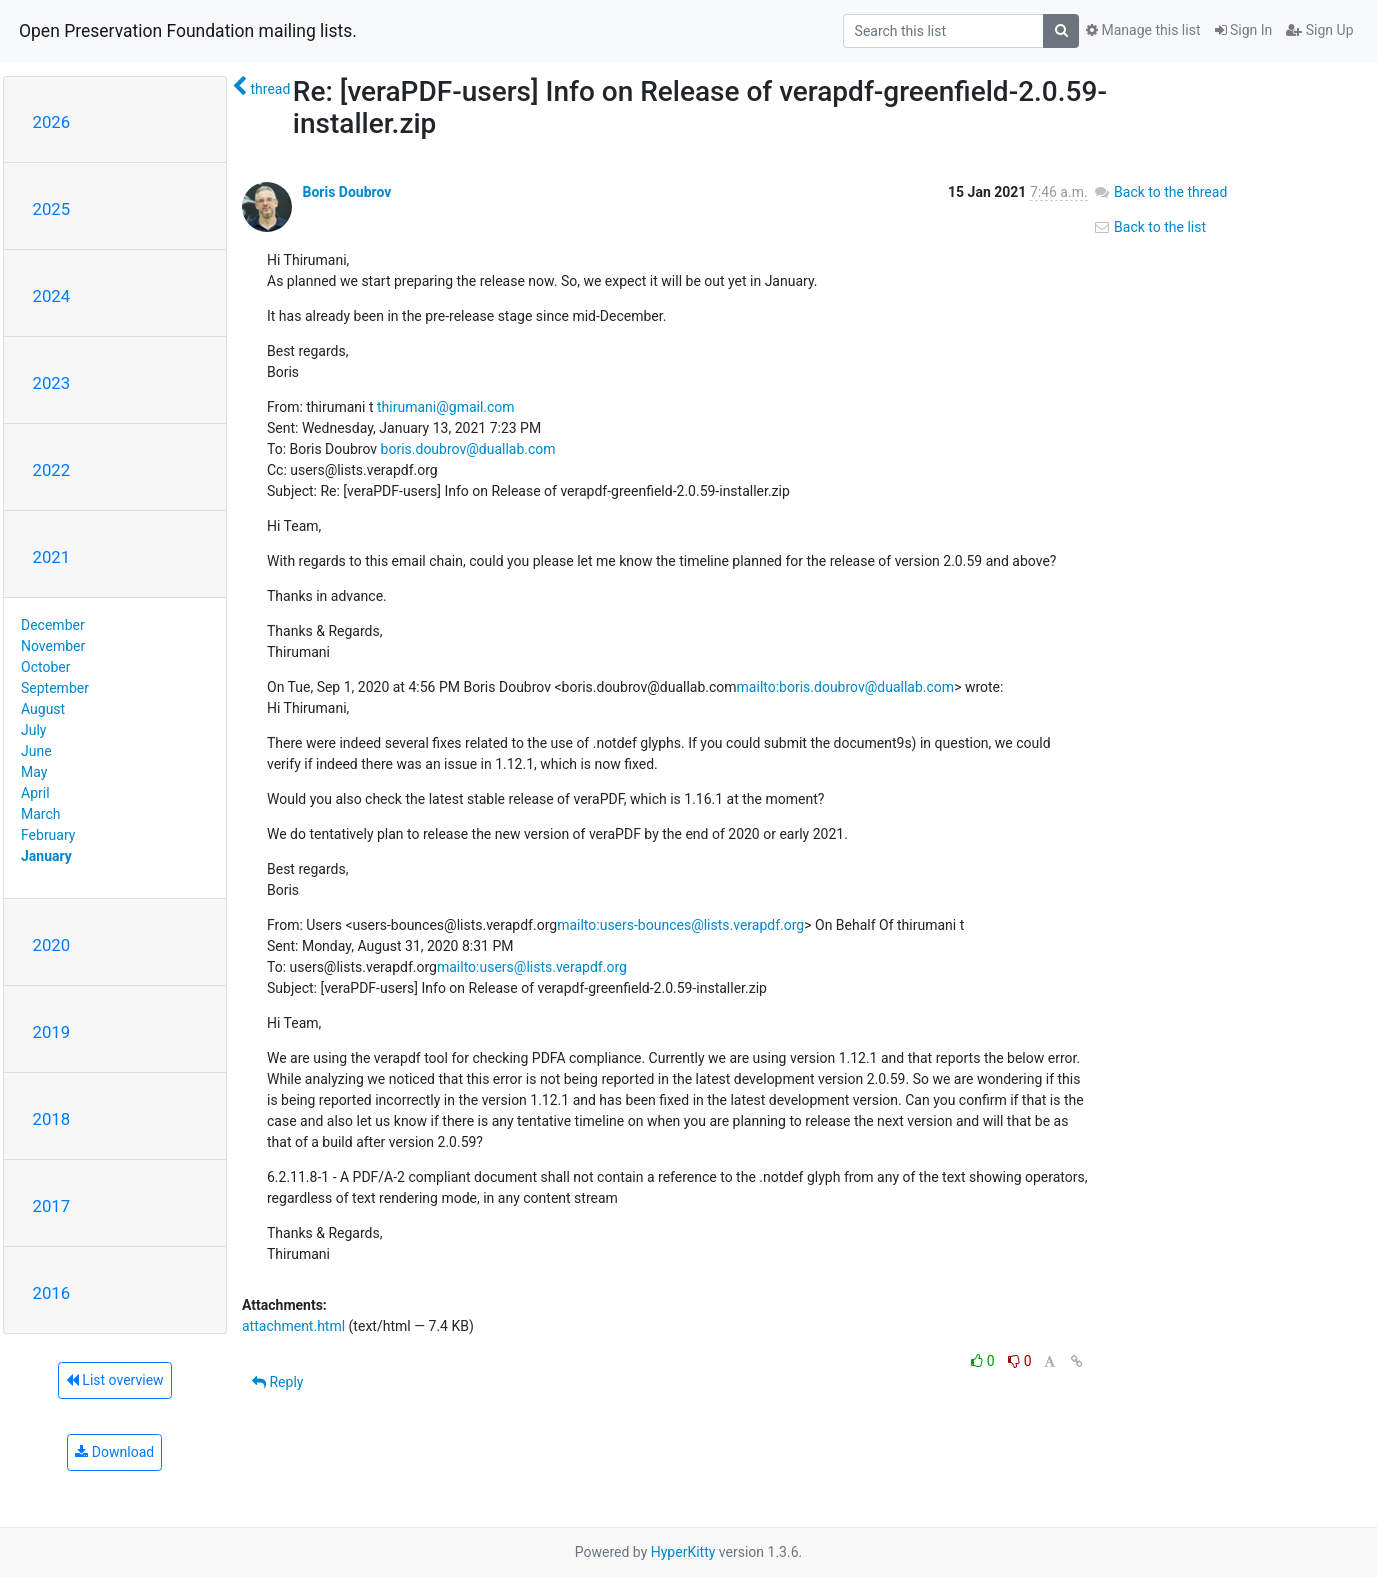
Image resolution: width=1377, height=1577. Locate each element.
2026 (52, 122)
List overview (115, 1380)
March (41, 814)
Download (114, 1452)
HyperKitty (683, 1552)
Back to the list (1149, 227)
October (45, 667)
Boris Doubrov (346, 192)
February (48, 835)
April (35, 793)
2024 (52, 296)
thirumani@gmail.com (446, 407)
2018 (52, 1119)
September (55, 688)
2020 (52, 945)
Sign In (1244, 30)
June (36, 751)
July (33, 730)
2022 (52, 470)
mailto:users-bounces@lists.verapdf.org (680, 925)
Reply (277, 1382)
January (46, 856)
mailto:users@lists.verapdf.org (532, 967)
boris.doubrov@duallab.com (468, 449)
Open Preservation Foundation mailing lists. (188, 31)
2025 (52, 209)
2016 (52, 1293)
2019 (52, 1032)
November (53, 646)
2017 (52, 1206)
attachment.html (293, 1326)
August (43, 709)
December (53, 625)
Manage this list (1143, 30)
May (34, 772)
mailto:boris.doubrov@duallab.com (846, 687)
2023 (52, 383)
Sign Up (1319, 30)
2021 (52, 557)
